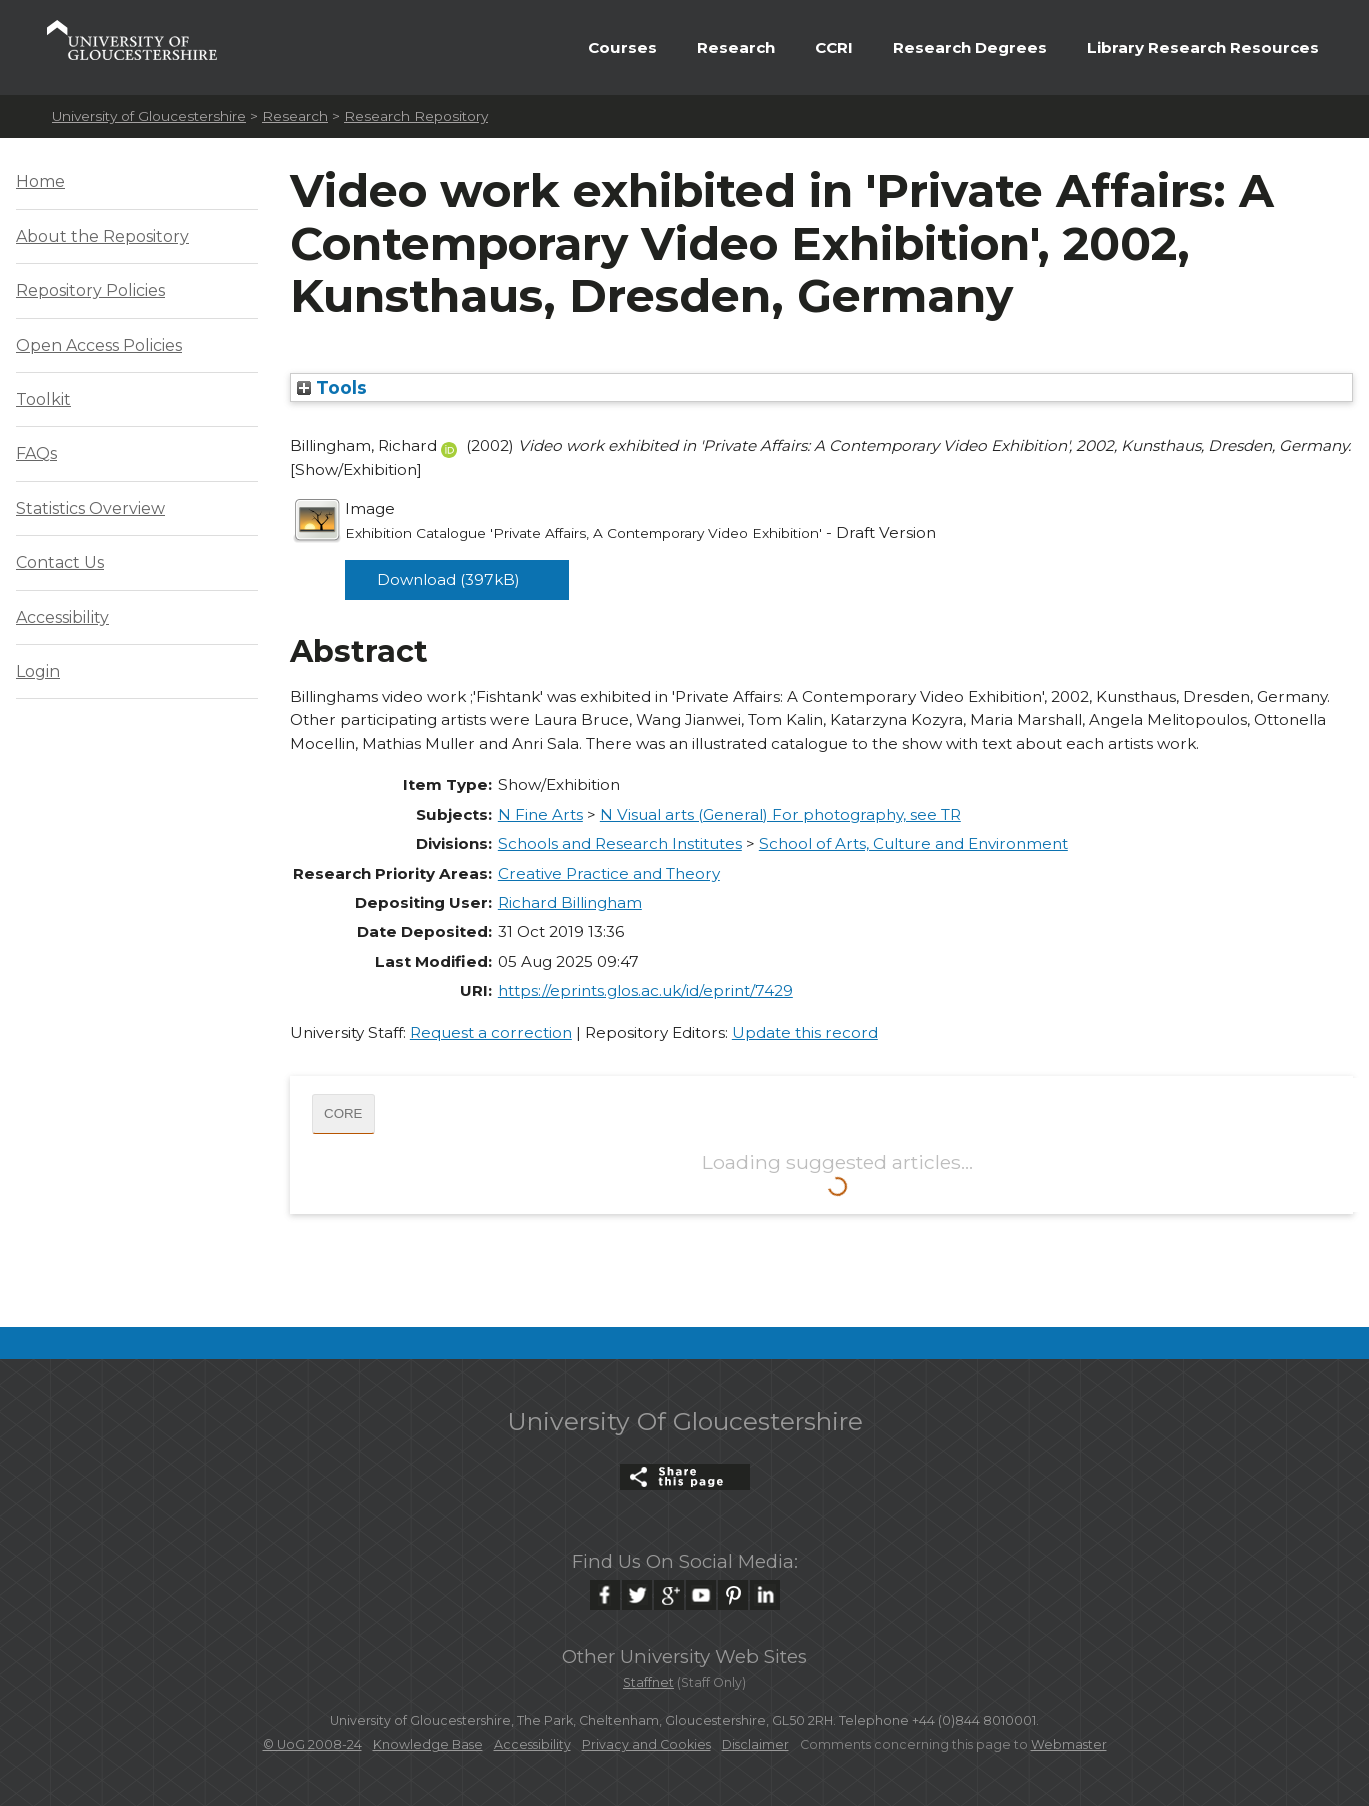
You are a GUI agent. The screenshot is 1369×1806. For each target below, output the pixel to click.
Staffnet (648, 1682)
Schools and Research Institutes (620, 843)
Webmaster (1069, 1744)
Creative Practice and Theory (609, 873)
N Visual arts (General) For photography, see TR (780, 814)
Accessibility (62, 617)
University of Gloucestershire (149, 116)
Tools (332, 387)
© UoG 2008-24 (312, 1744)
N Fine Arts (540, 814)
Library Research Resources (1203, 47)
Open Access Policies (99, 345)
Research (736, 47)
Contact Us (60, 562)
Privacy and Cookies (646, 1744)
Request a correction (491, 1032)
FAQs (36, 453)
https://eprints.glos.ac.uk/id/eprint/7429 (645, 990)
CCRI (834, 47)
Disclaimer (755, 1744)
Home (40, 181)
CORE (343, 1113)
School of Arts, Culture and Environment (913, 843)
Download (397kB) (448, 579)
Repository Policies (90, 290)
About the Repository (102, 236)
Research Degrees (970, 47)
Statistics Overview (90, 508)
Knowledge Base (428, 1744)
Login (38, 671)
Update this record (805, 1032)
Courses (622, 47)
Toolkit (43, 399)
